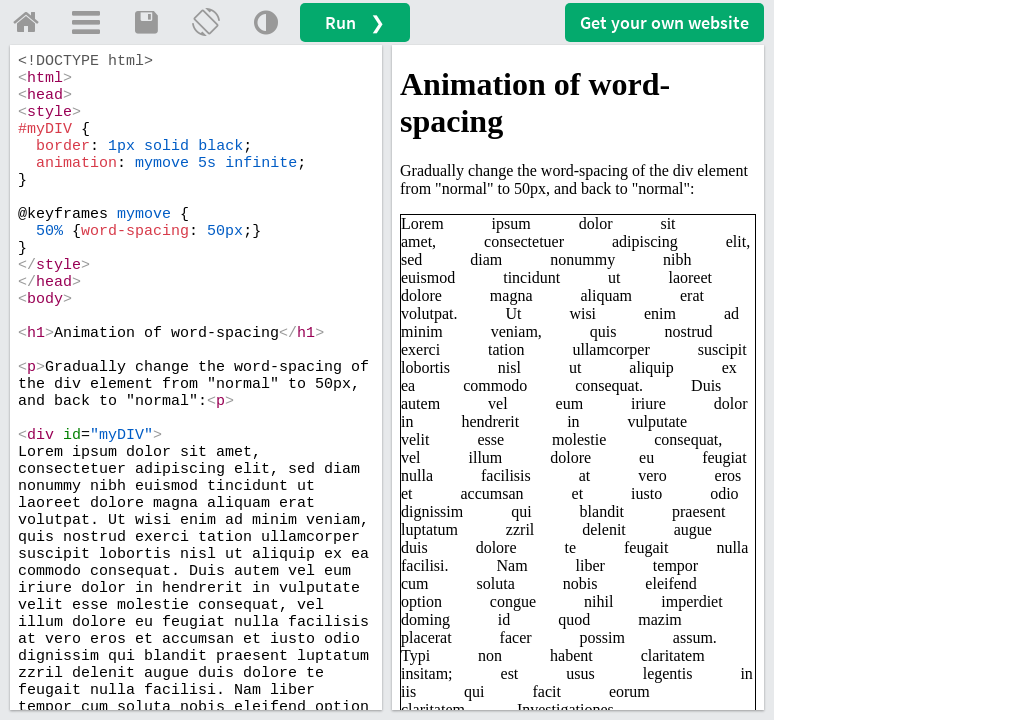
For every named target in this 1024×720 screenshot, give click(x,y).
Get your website (664, 22)
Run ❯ (355, 22)
